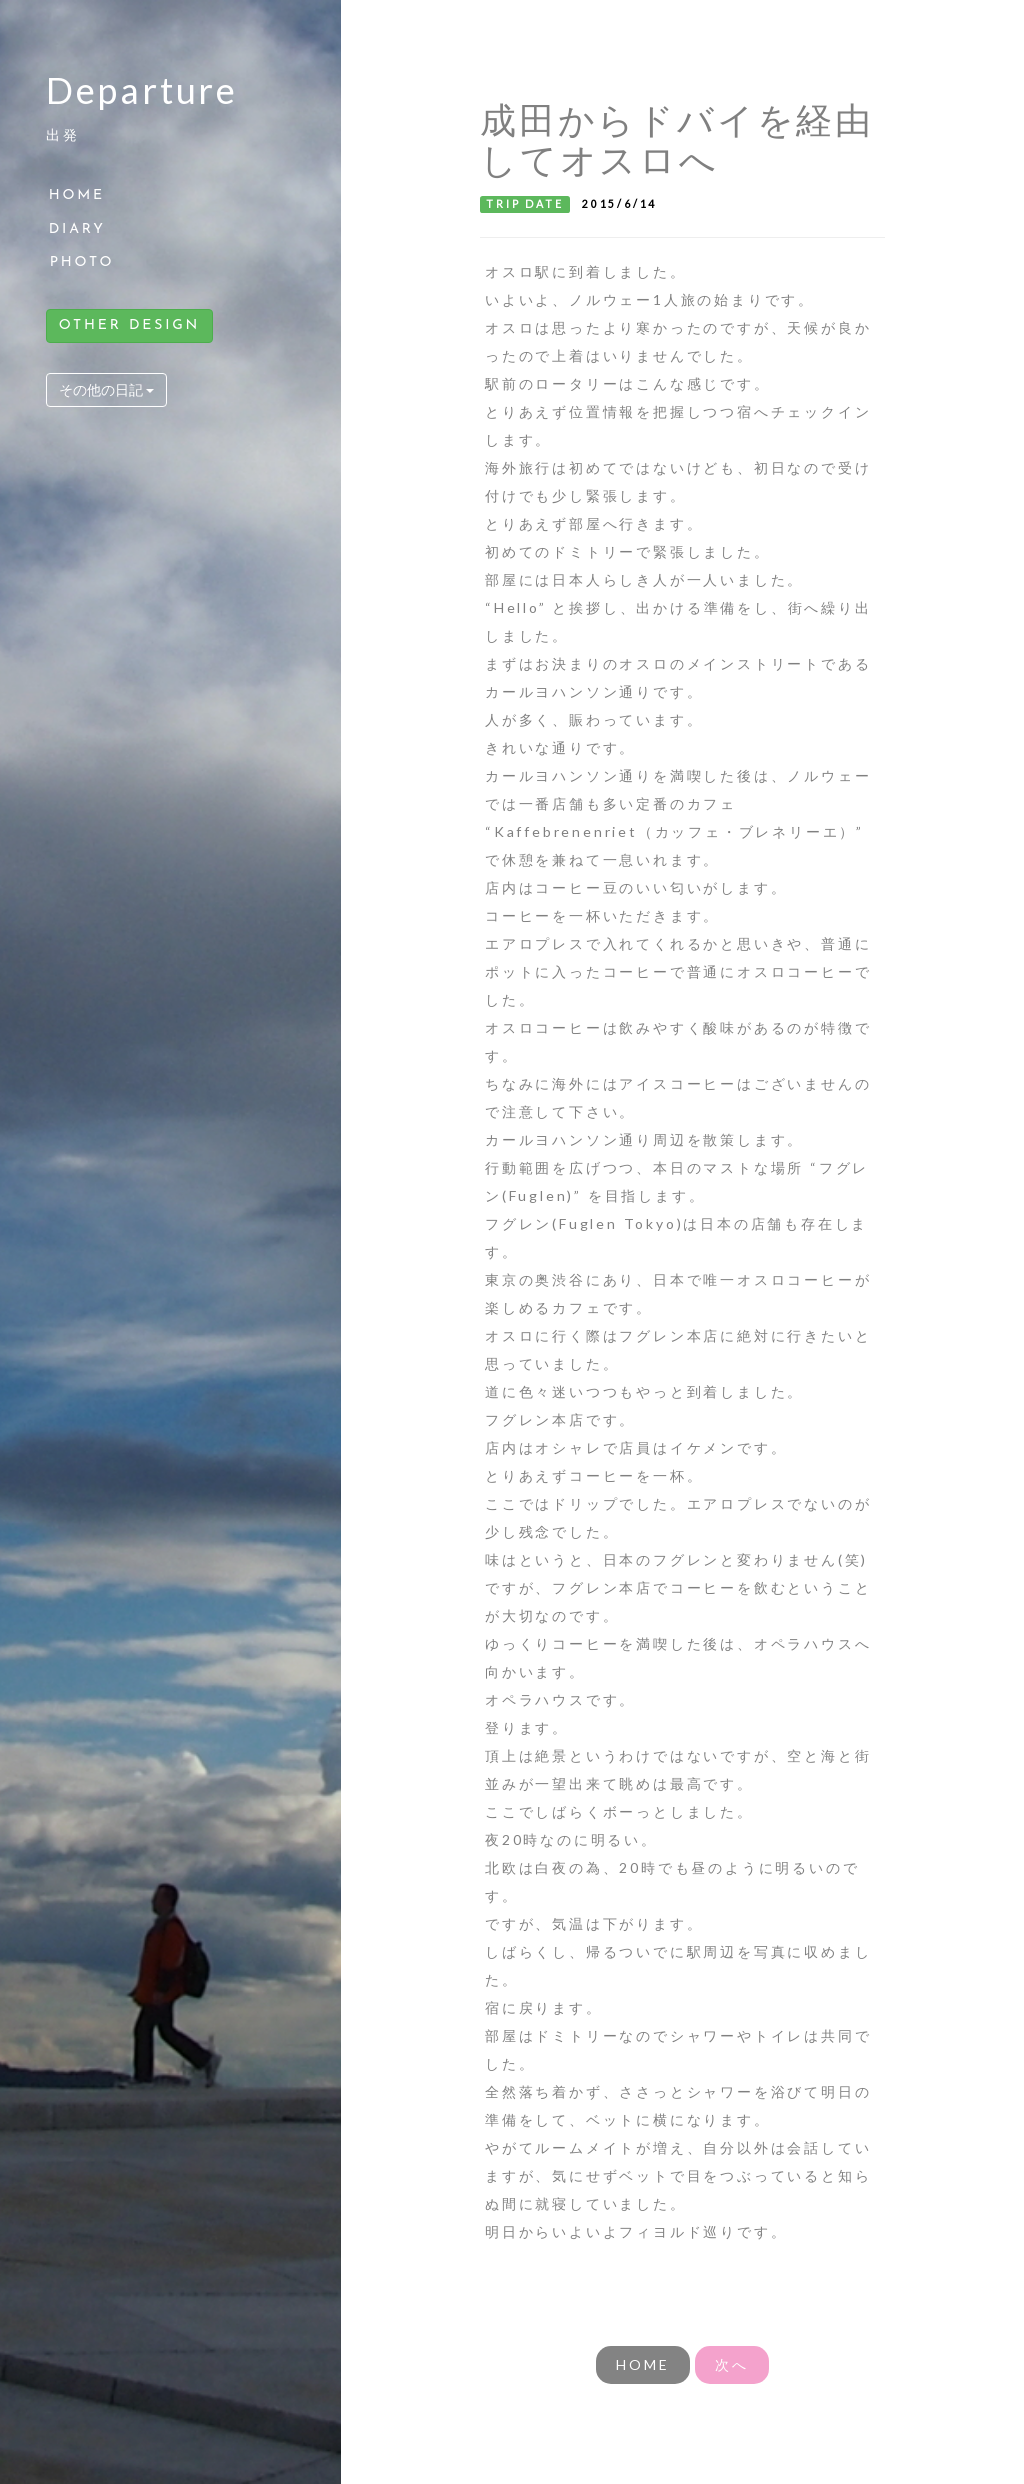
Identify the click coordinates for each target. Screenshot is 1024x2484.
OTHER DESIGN (129, 325)
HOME (77, 195)
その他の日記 (106, 389)
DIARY (77, 229)
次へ (732, 2364)
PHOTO (82, 262)
